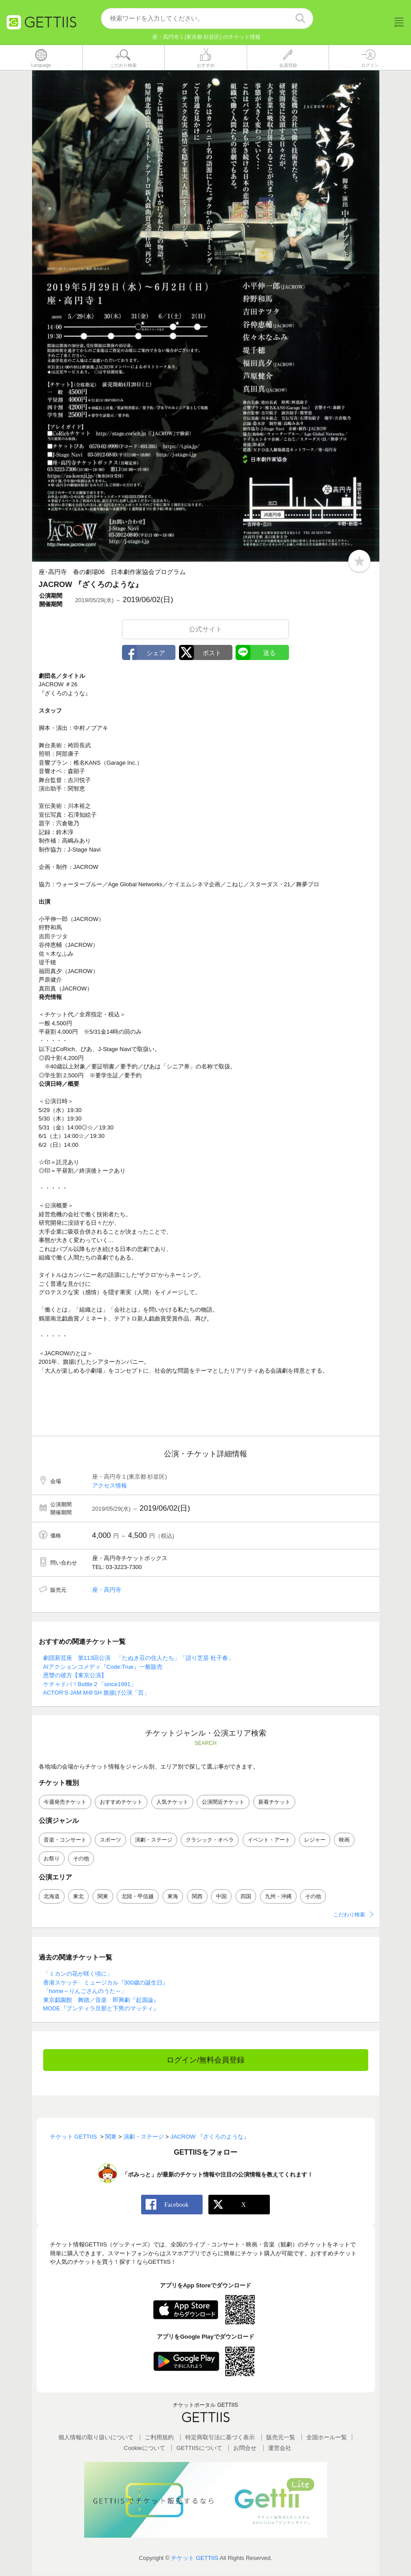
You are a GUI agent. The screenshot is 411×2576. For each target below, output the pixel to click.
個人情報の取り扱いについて (96, 2437)
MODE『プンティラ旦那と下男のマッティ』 (101, 2008)
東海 (172, 1896)
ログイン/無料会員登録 (205, 2060)
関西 (197, 1896)
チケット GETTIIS (194, 2558)
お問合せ (244, 2448)
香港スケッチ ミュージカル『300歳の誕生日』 (106, 1982)
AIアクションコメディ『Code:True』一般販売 (103, 1666)
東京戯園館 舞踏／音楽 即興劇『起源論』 (101, 2000)
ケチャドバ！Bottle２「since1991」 (90, 1684)
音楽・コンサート (65, 1840)
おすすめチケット (121, 1802)
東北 (78, 1896)
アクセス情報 (109, 1485)
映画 (344, 1840)
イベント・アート (269, 1840)
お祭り (52, 1858)
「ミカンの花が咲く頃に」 (78, 1974)
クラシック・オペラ (210, 1840)
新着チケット (274, 1802)
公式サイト (205, 629)
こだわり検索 (349, 1915)
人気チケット (172, 1802)
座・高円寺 (106, 1589)
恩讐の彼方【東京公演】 (75, 1675)
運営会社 (279, 2448)
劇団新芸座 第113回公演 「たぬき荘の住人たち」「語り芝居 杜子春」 (138, 1658)
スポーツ (110, 1840)
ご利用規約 (159, 2437)
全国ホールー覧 (326, 2437)
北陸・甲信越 (138, 1896)
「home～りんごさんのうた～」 (85, 1991)
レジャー (315, 1840)
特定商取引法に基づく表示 (220, 2437)
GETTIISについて (199, 2448)
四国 (245, 1896)
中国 (221, 1896)
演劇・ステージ (153, 1840)
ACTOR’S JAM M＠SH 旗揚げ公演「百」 (96, 1693)
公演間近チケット (223, 1802)
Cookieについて (144, 2448)
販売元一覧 (280, 2437)
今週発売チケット (65, 1802)
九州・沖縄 (278, 1896)
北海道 (52, 1896)
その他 (81, 1858)
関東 (103, 1896)
